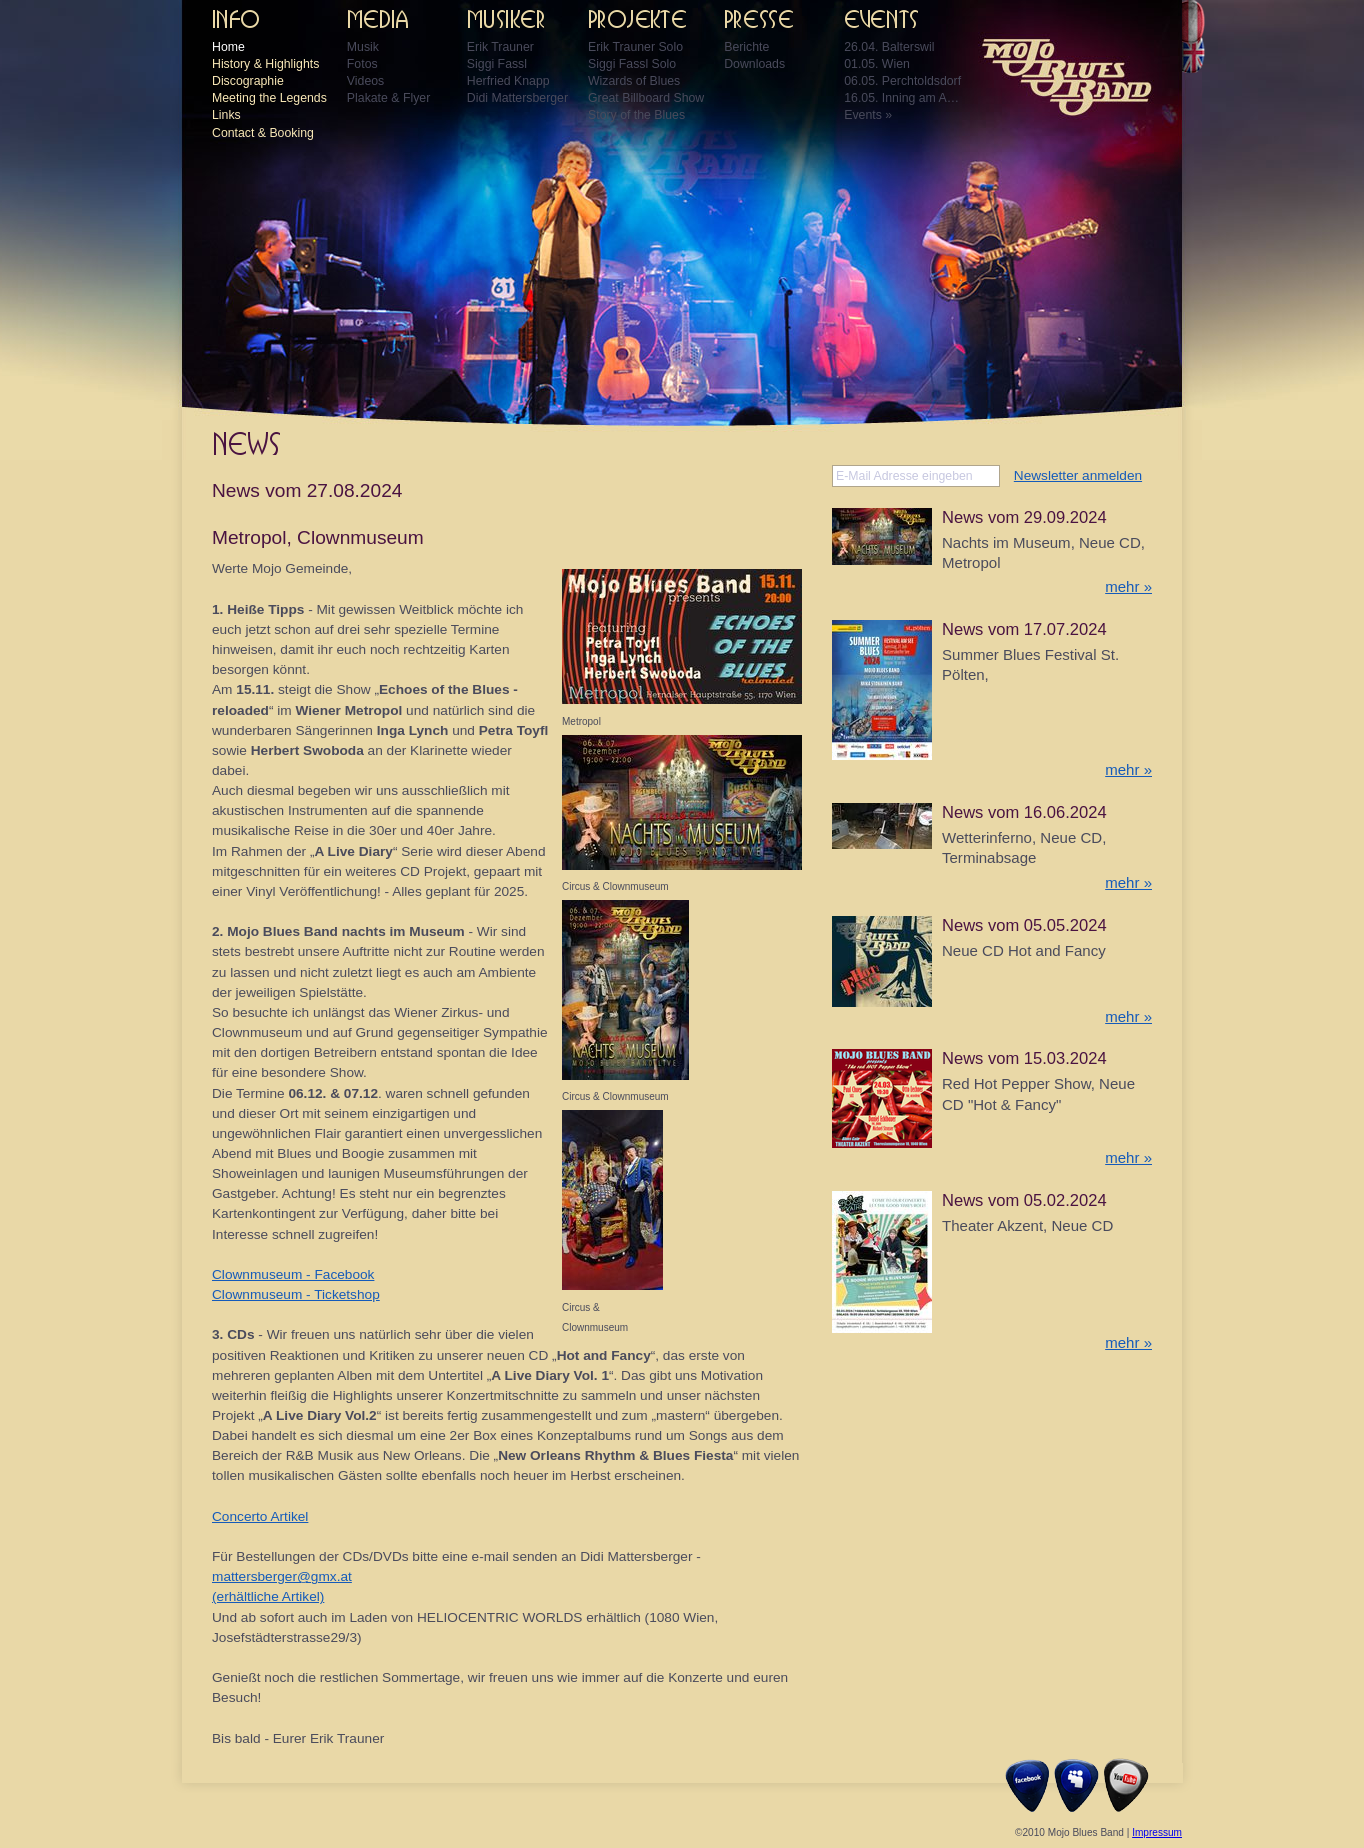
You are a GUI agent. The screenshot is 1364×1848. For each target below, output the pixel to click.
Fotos (362, 64)
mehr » (1128, 586)
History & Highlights (265, 64)
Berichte (746, 47)
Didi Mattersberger (517, 98)
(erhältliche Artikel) (268, 1596)
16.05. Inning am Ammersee (904, 98)
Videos (365, 81)
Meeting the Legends (269, 98)
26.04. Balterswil (889, 47)
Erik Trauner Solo (635, 47)
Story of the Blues (636, 115)
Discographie (248, 81)
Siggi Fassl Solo (632, 64)
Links (226, 115)
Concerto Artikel (260, 1516)
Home (228, 47)
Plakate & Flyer (388, 98)
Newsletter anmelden (1078, 475)
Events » (868, 115)
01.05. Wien (877, 64)
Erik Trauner (500, 47)
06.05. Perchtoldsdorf (902, 81)
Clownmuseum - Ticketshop (296, 1294)
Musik (363, 47)
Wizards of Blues (634, 81)
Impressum (1157, 1832)
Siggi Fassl (497, 64)
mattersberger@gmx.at (282, 1576)
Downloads (754, 64)
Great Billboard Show (646, 98)
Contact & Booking (263, 133)
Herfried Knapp (508, 81)
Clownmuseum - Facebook (293, 1274)
